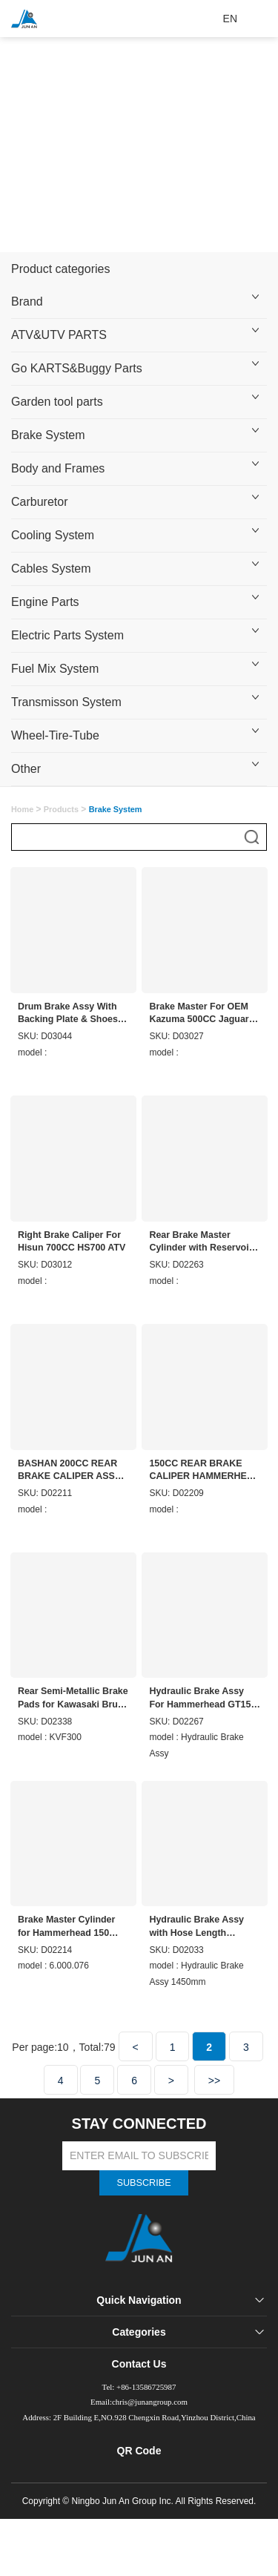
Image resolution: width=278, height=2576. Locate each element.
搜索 (252, 837)
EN (230, 18)
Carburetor (39, 501)
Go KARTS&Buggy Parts (76, 368)
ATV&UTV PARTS (59, 335)
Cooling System (52, 535)
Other (26, 768)
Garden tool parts (57, 401)
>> (214, 2112)
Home (23, 809)
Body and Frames (58, 468)
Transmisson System (66, 702)
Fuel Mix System (55, 668)
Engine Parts (45, 602)
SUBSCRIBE (144, 2216)
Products (65, 809)
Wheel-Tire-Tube (55, 735)
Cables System (51, 568)
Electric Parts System (67, 635)
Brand (27, 301)
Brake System (48, 435)
